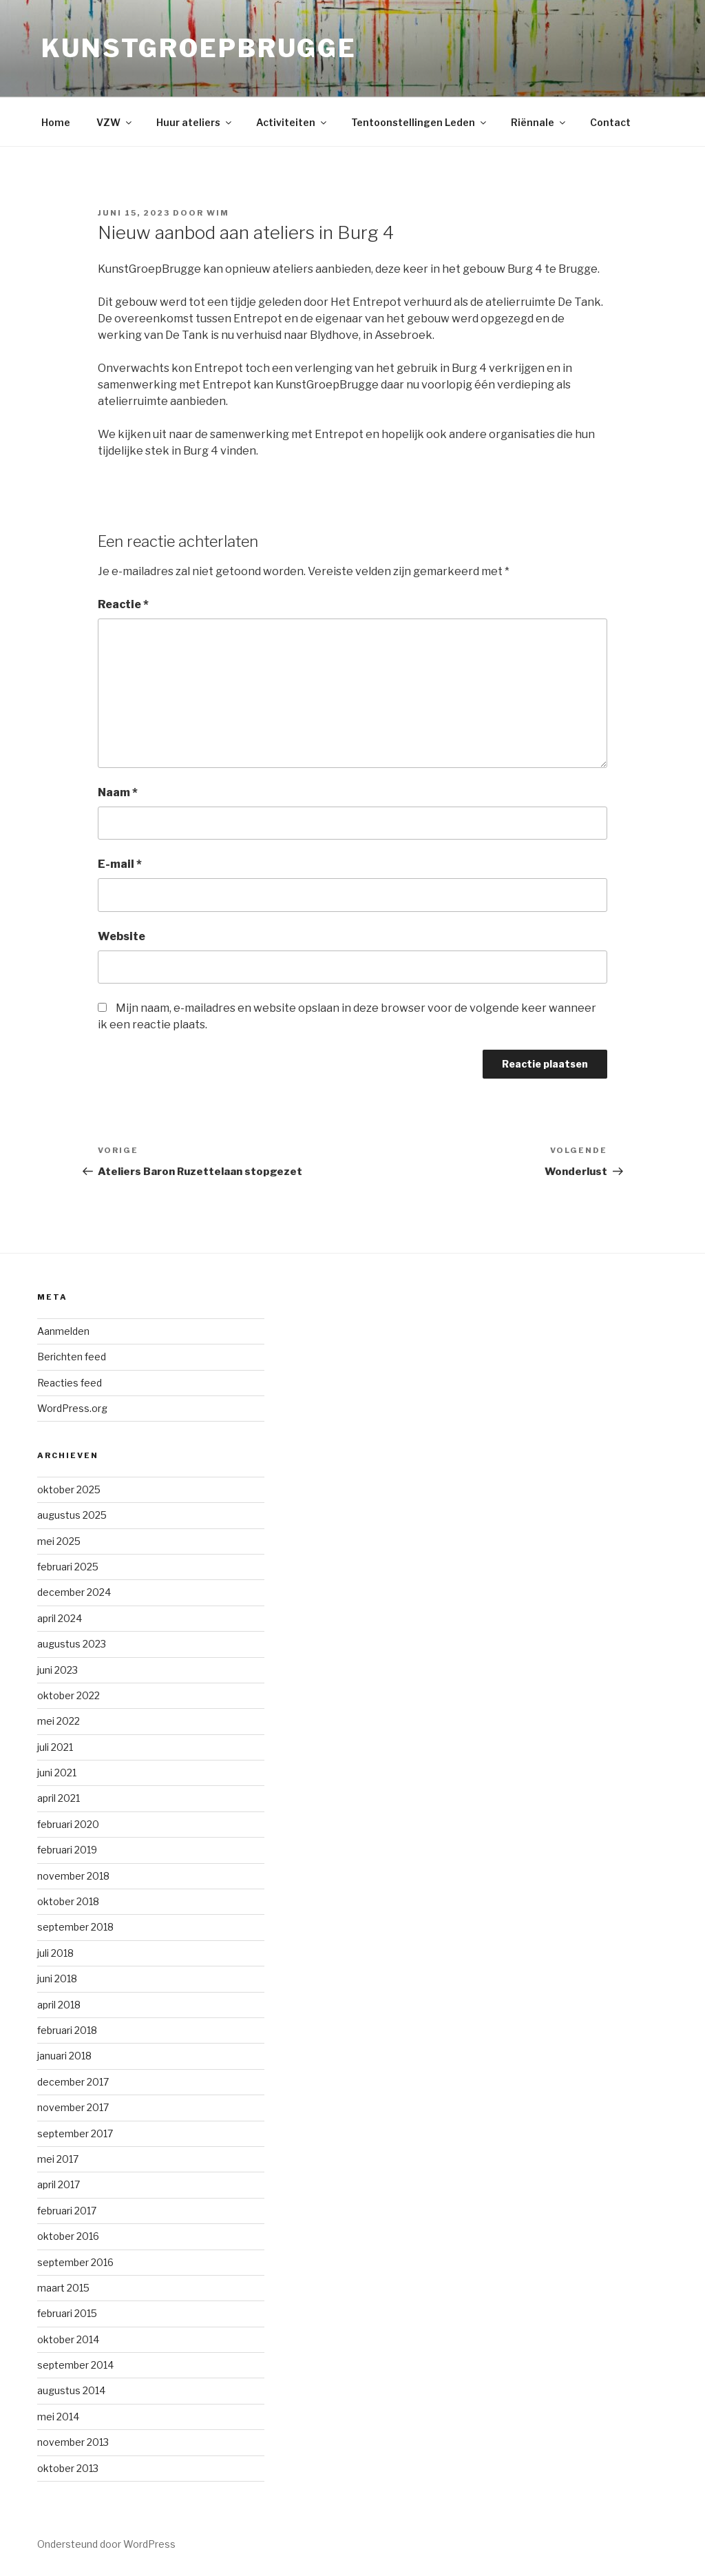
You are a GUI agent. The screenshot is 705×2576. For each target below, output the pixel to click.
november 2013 (73, 2442)
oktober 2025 (69, 1489)
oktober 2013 (67, 2468)
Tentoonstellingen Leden (419, 122)
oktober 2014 (68, 2339)
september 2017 (75, 2133)
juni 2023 (57, 1670)
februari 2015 (67, 2313)
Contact (610, 122)
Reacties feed (69, 1383)
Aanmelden (63, 1331)
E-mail (120, 864)
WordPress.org (72, 1408)
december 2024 (74, 1592)
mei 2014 (58, 2416)
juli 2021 (55, 1747)
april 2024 (59, 1618)
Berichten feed (71, 1356)
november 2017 (73, 2107)
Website (121, 936)
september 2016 (75, 2262)
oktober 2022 (68, 1695)
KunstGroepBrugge (199, 48)
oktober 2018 (68, 1901)
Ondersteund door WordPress (106, 2544)
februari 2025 (67, 1566)
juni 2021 (56, 1772)
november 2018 (73, 1876)
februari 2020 (68, 1824)
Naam (118, 792)
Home (55, 122)
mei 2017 (57, 2159)
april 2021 (58, 1798)
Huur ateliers (194, 122)
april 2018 (59, 2005)
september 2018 (75, 1927)
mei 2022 (58, 1721)
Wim (218, 213)
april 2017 (58, 2184)
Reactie (123, 604)
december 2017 (73, 2082)
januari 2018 (64, 2055)
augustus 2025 (72, 1515)
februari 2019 (67, 1850)
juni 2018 (57, 1978)
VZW (115, 122)
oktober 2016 (68, 2236)
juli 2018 (55, 1953)
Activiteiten (292, 122)
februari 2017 (66, 2210)
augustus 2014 (71, 2390)
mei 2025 (59, 1541)
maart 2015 (63, 2288)
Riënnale (539, 122)
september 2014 (75, 2365)
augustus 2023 (71, 1644)
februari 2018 (67, 2030)
